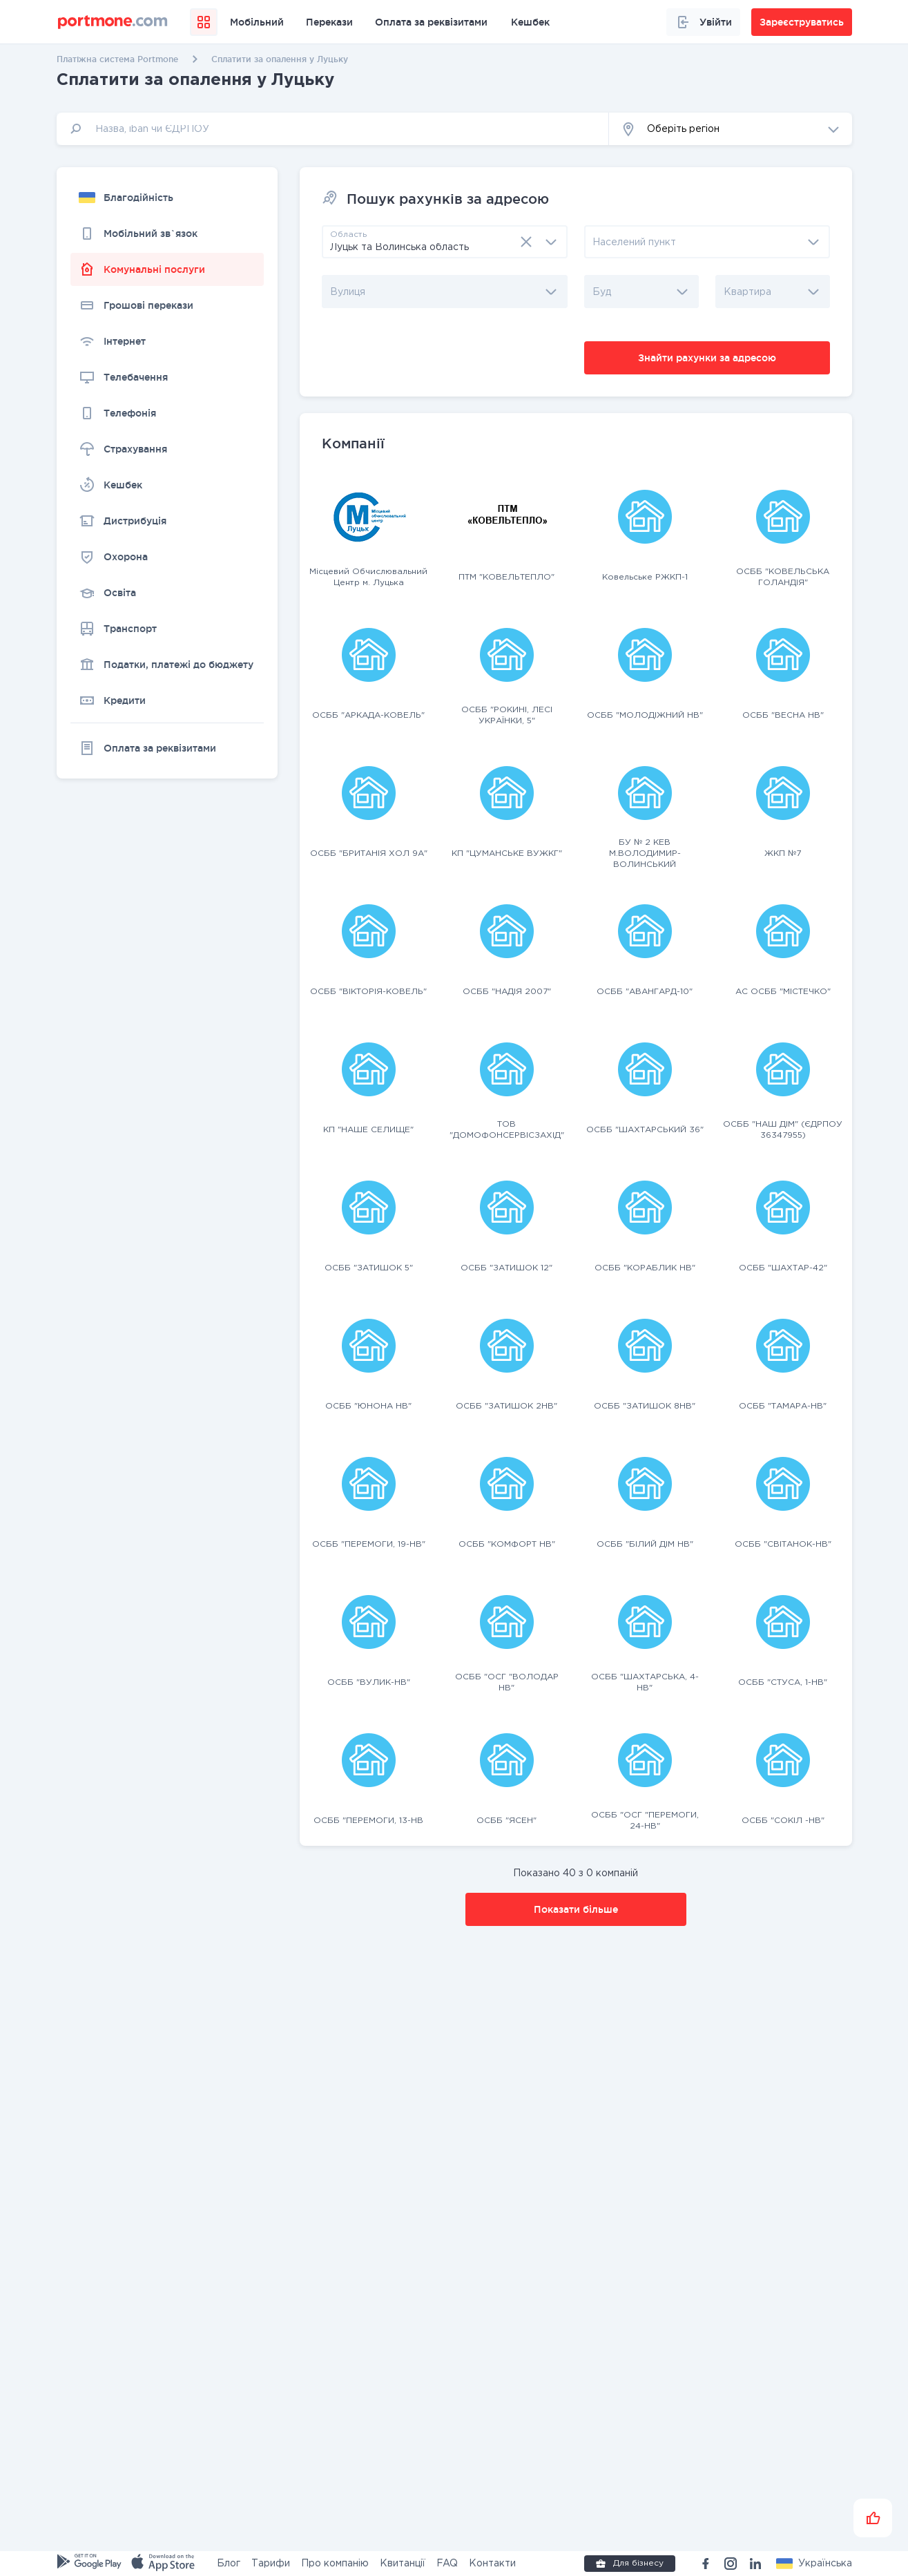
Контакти (492, 2563)
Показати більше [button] (576, 1909)
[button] (730, 129)
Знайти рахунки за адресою (707, 357)
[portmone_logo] (113, 22)
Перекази (329, 22)
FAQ (447, 2563)
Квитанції (402, 2563)
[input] (333, 129)
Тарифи (270, 2563)
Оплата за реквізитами (431, 22)
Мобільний (257, 22)
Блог (228, 2563)
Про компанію (335, 2563)
